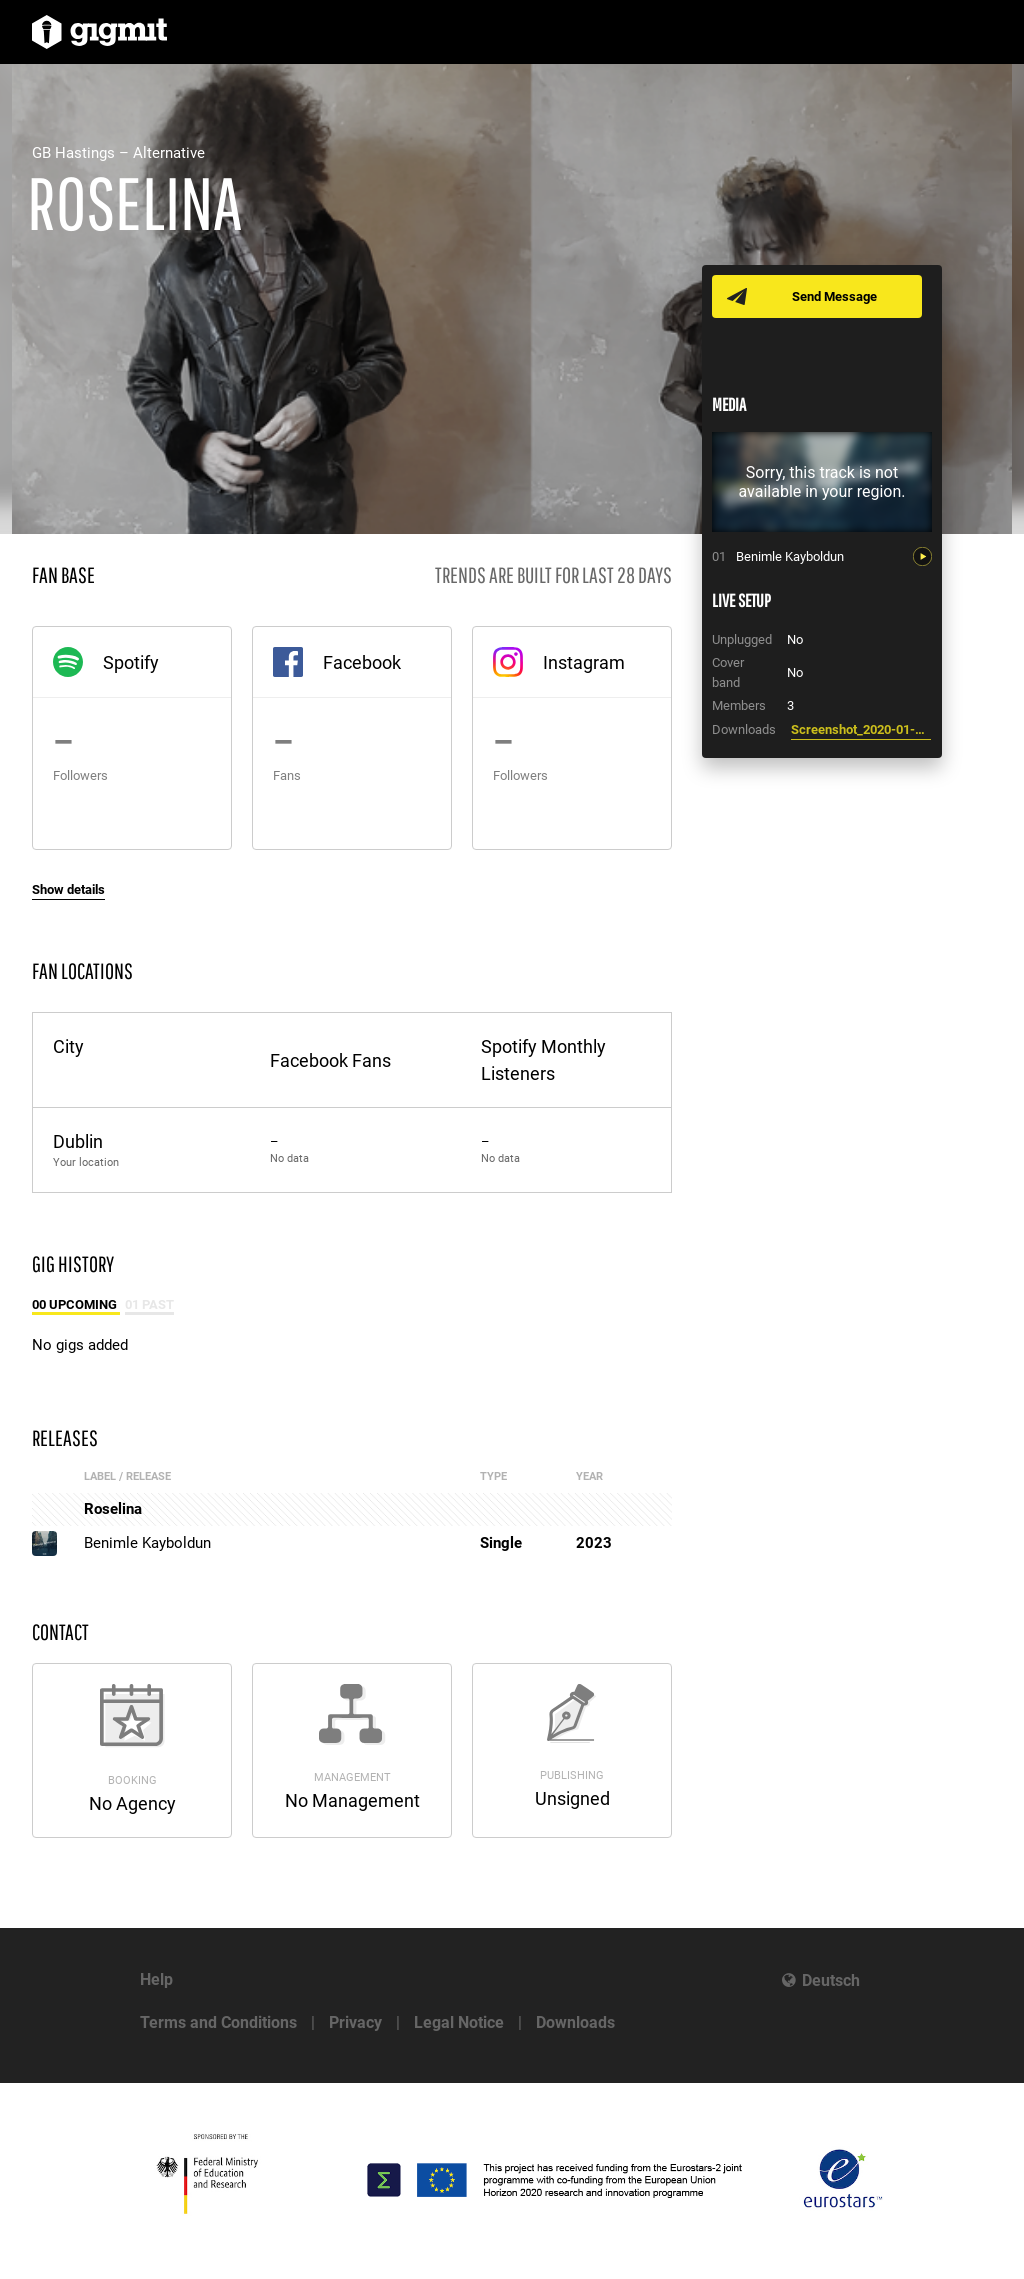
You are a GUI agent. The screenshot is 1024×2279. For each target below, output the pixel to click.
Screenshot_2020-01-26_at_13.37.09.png (861, 729)
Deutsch (831, 1980)
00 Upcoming (76, 1304)
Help (156, 1979)
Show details (68, 889)
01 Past (149, 1304)
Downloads (575, 2022)
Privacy (355, 2022)
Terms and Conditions (218, 2022)
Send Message (834, 296)
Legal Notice (459, 2022)
